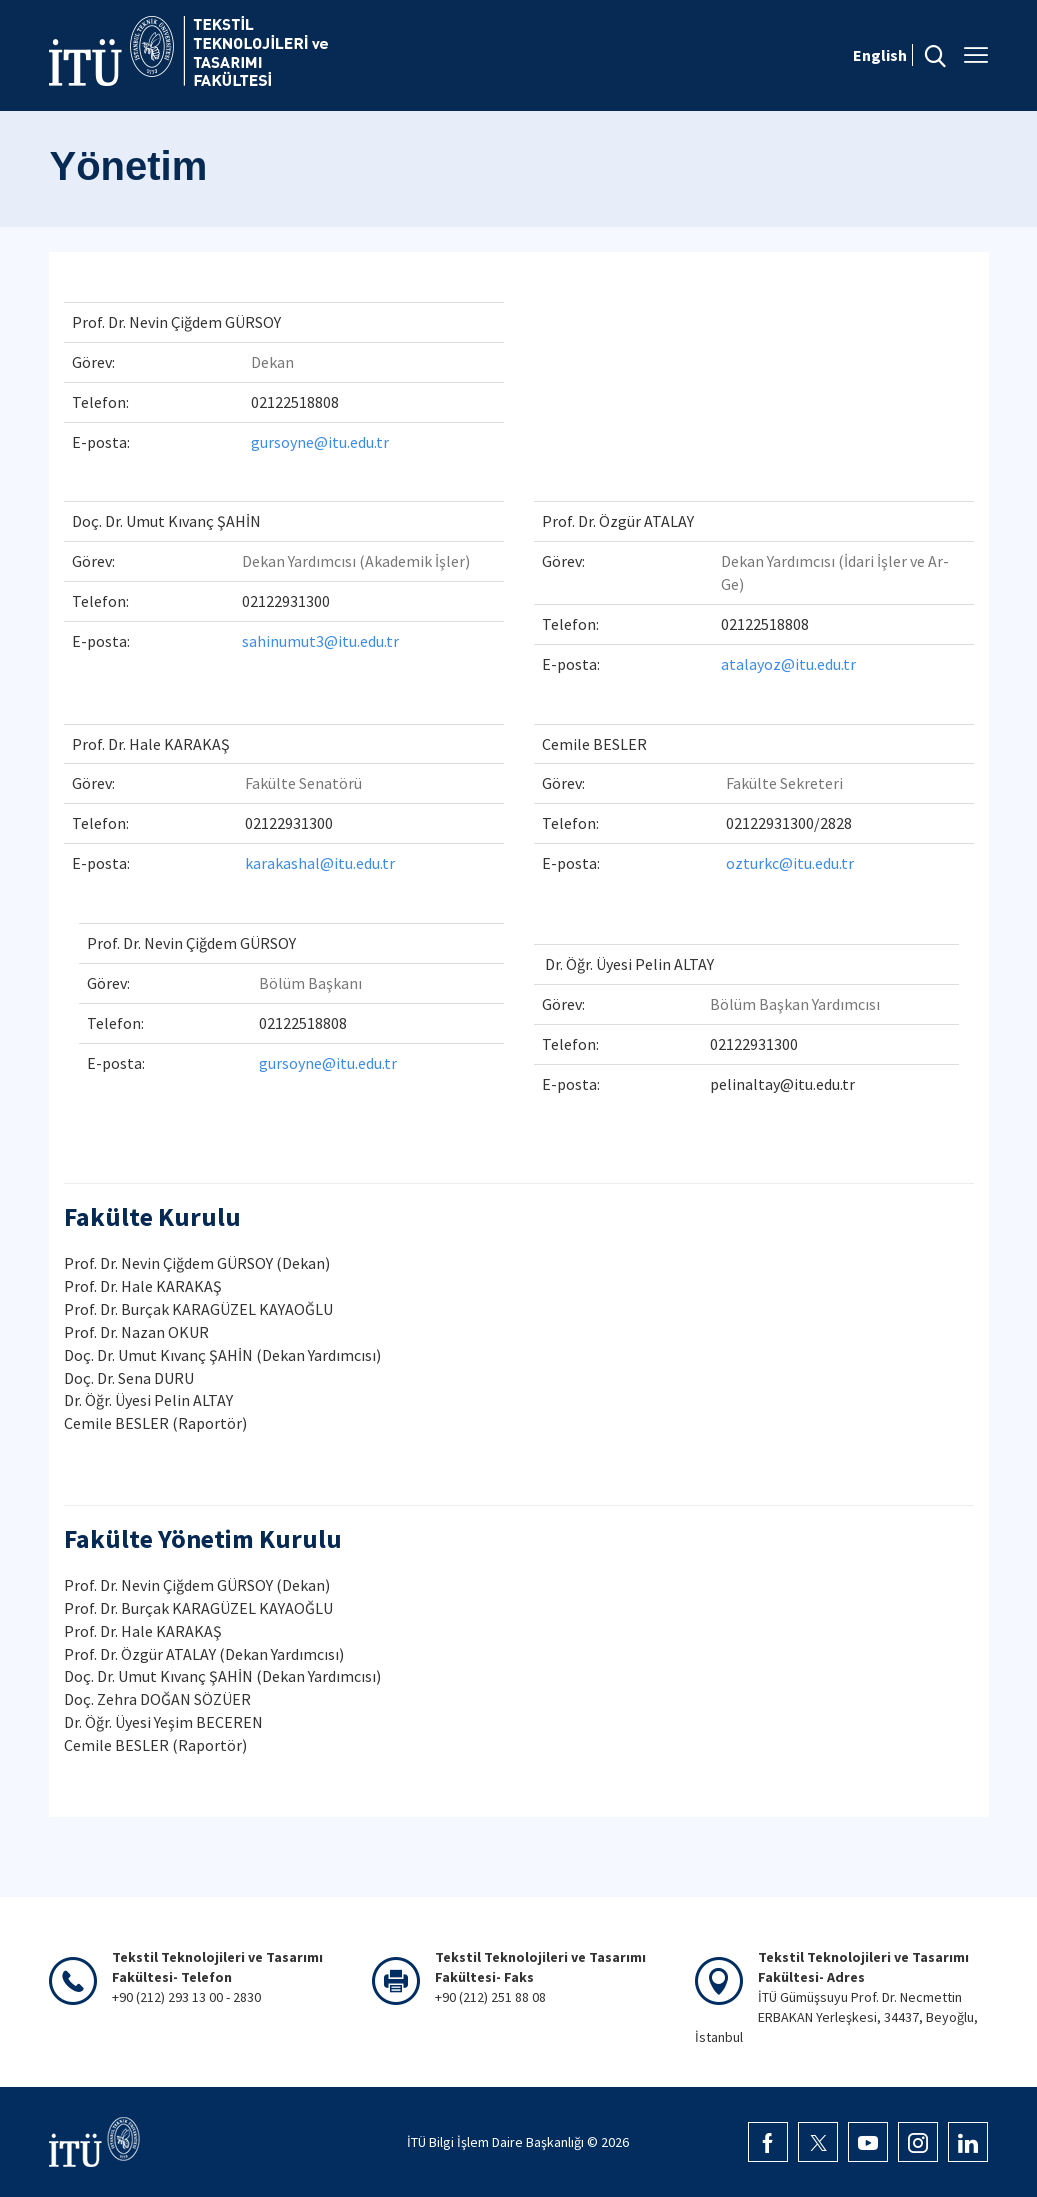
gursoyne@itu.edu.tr (320, 442)
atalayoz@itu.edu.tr (788, 664)
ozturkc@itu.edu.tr (790, 863)
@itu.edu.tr (357, 863)
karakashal (282, 863)
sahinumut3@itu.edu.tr (320, 641)
